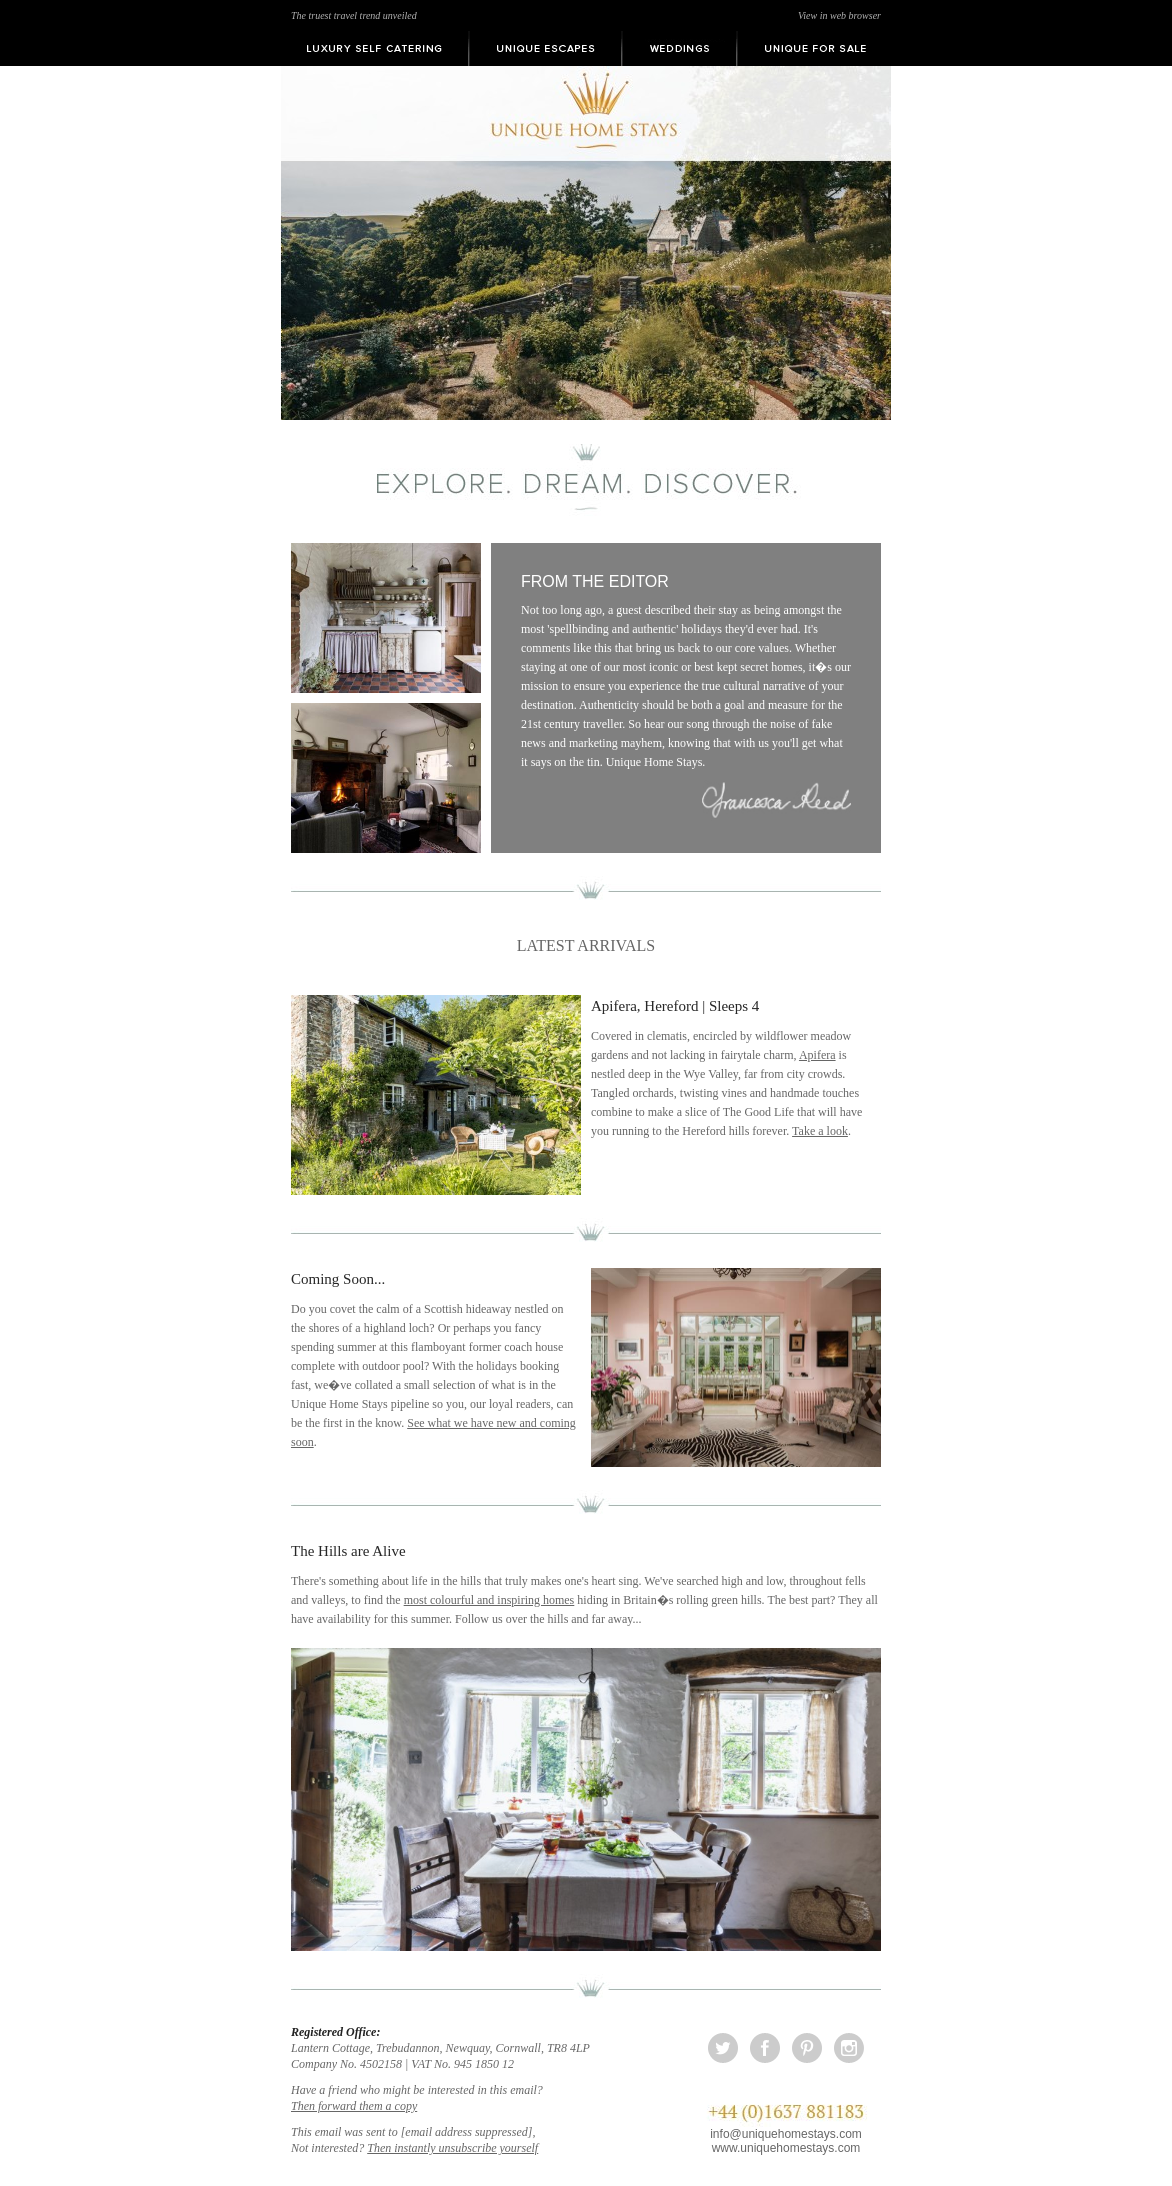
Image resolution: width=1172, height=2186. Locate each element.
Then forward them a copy (354, 2106)
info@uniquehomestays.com (786, 2134)
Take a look (820, 1131)
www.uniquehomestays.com (786, 2148)
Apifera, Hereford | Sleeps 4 (675, 1006)
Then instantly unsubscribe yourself (452, 2148)
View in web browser (839, 15)
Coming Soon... (338, 1279)
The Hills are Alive (348, 1551)
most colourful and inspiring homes (489, 1600)
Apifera (817, 1055)
